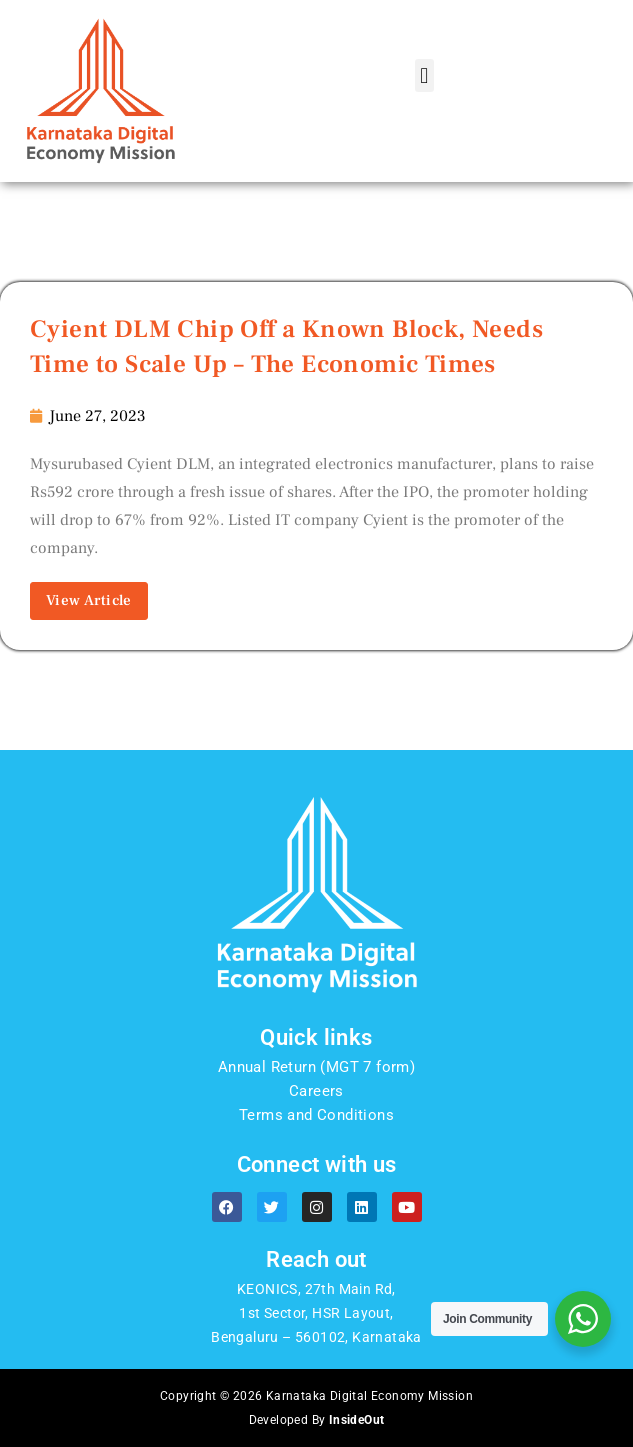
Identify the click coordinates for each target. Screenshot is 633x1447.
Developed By (317, 1420)
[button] (424, 75)
